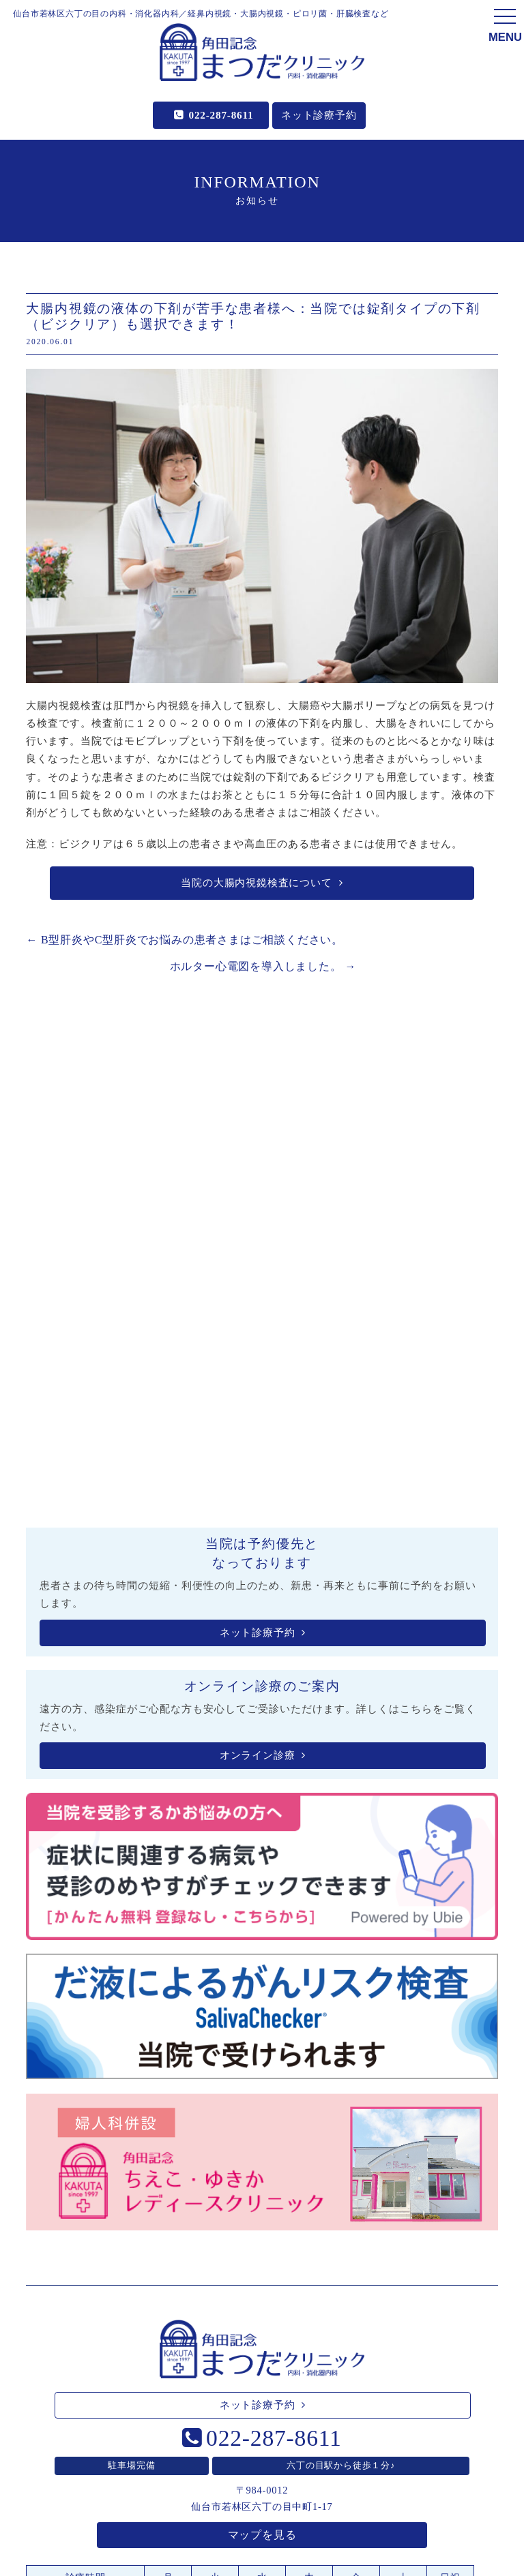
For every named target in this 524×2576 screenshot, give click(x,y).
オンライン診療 (263, 1755)
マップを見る (262, 2535)
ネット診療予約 (319, 115)
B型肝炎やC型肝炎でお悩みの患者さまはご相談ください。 (184, 939)
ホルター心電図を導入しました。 (263, 966)
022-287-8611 (221, 115)
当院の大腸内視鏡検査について (262, 882)
